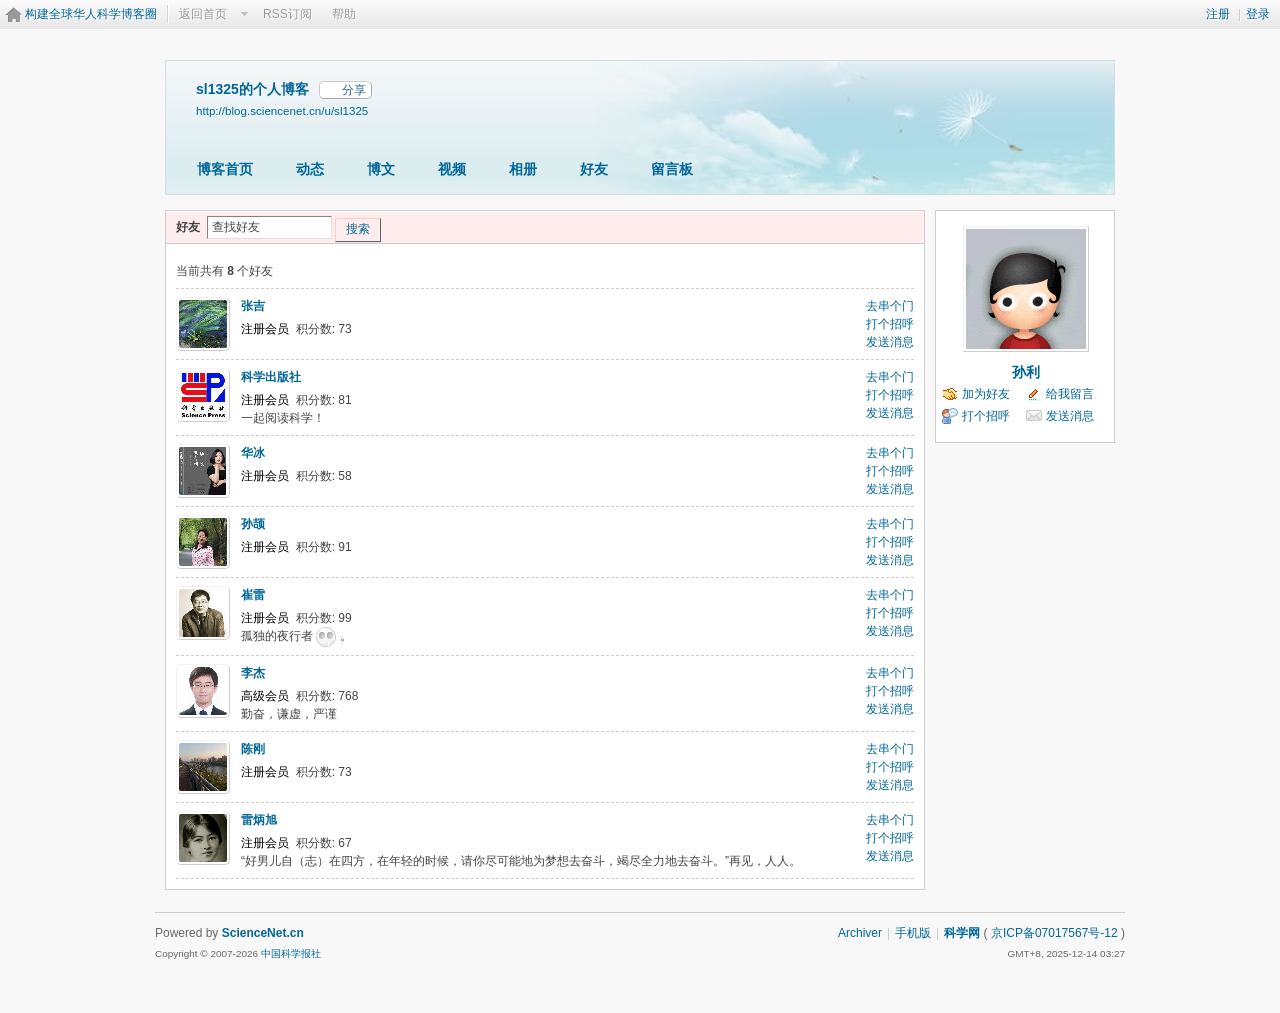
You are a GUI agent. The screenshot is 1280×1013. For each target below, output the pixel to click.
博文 (381, 169)
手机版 (913, 933)
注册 (1218, 14)
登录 (1258, 14)
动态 (310, 169)
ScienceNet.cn (263, 933)
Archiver (860, 933)
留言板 (672, 169)
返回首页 (203, 14)
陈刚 (253, 749)
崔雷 (253, 595)
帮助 (344, 14)
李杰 (253, 673)
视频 (452, 169)
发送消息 (890, 342)
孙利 (1026, 372)
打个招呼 (890, 324)
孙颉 (253, 524)
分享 (354, 90)
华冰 (253, 453)
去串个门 (890, 306)
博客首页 (225, 169)
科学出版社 (271, 377)
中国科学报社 (291, 953)
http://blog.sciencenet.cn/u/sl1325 (282, 110)
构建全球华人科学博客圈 (91, 14)
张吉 (253, 306)
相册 (523, 169)
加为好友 (986, 394)
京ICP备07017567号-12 (1054, 933)
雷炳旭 (259, 820)
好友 (594, 169)
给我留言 (1070, 394)
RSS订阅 (287, 14)
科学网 (962, 933)
